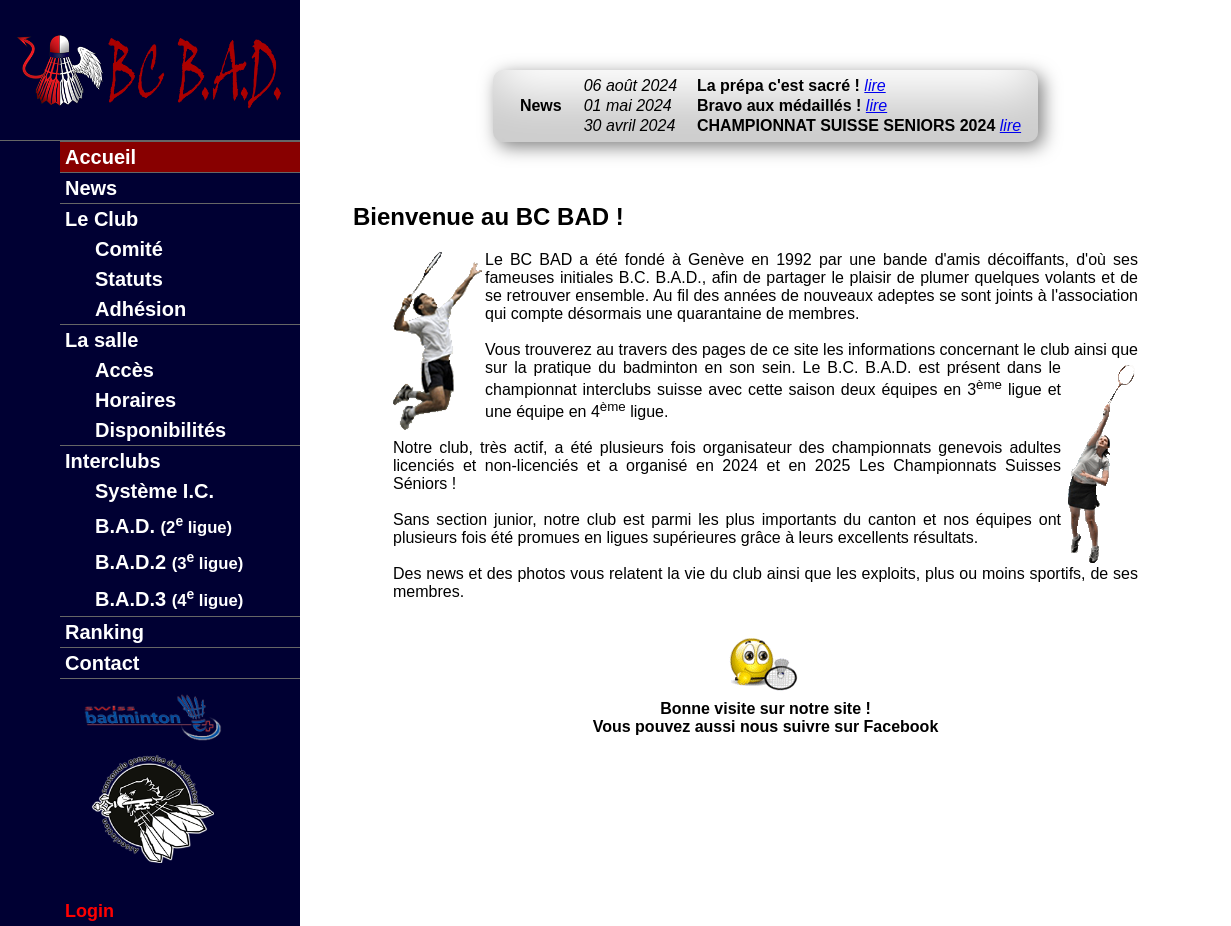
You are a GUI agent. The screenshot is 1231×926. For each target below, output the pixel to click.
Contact (102, 663)
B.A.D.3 (169, 599)
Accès (124, 370)
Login (89, 911)
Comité (129, 249)
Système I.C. (154, 491)
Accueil (100, 157)
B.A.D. (163, 526)
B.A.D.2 (169, 562)
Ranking (104, 632)
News (91, 188)
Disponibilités (160, 430)
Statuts (129, 279)
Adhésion (140, 309)
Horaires (135, 400)
